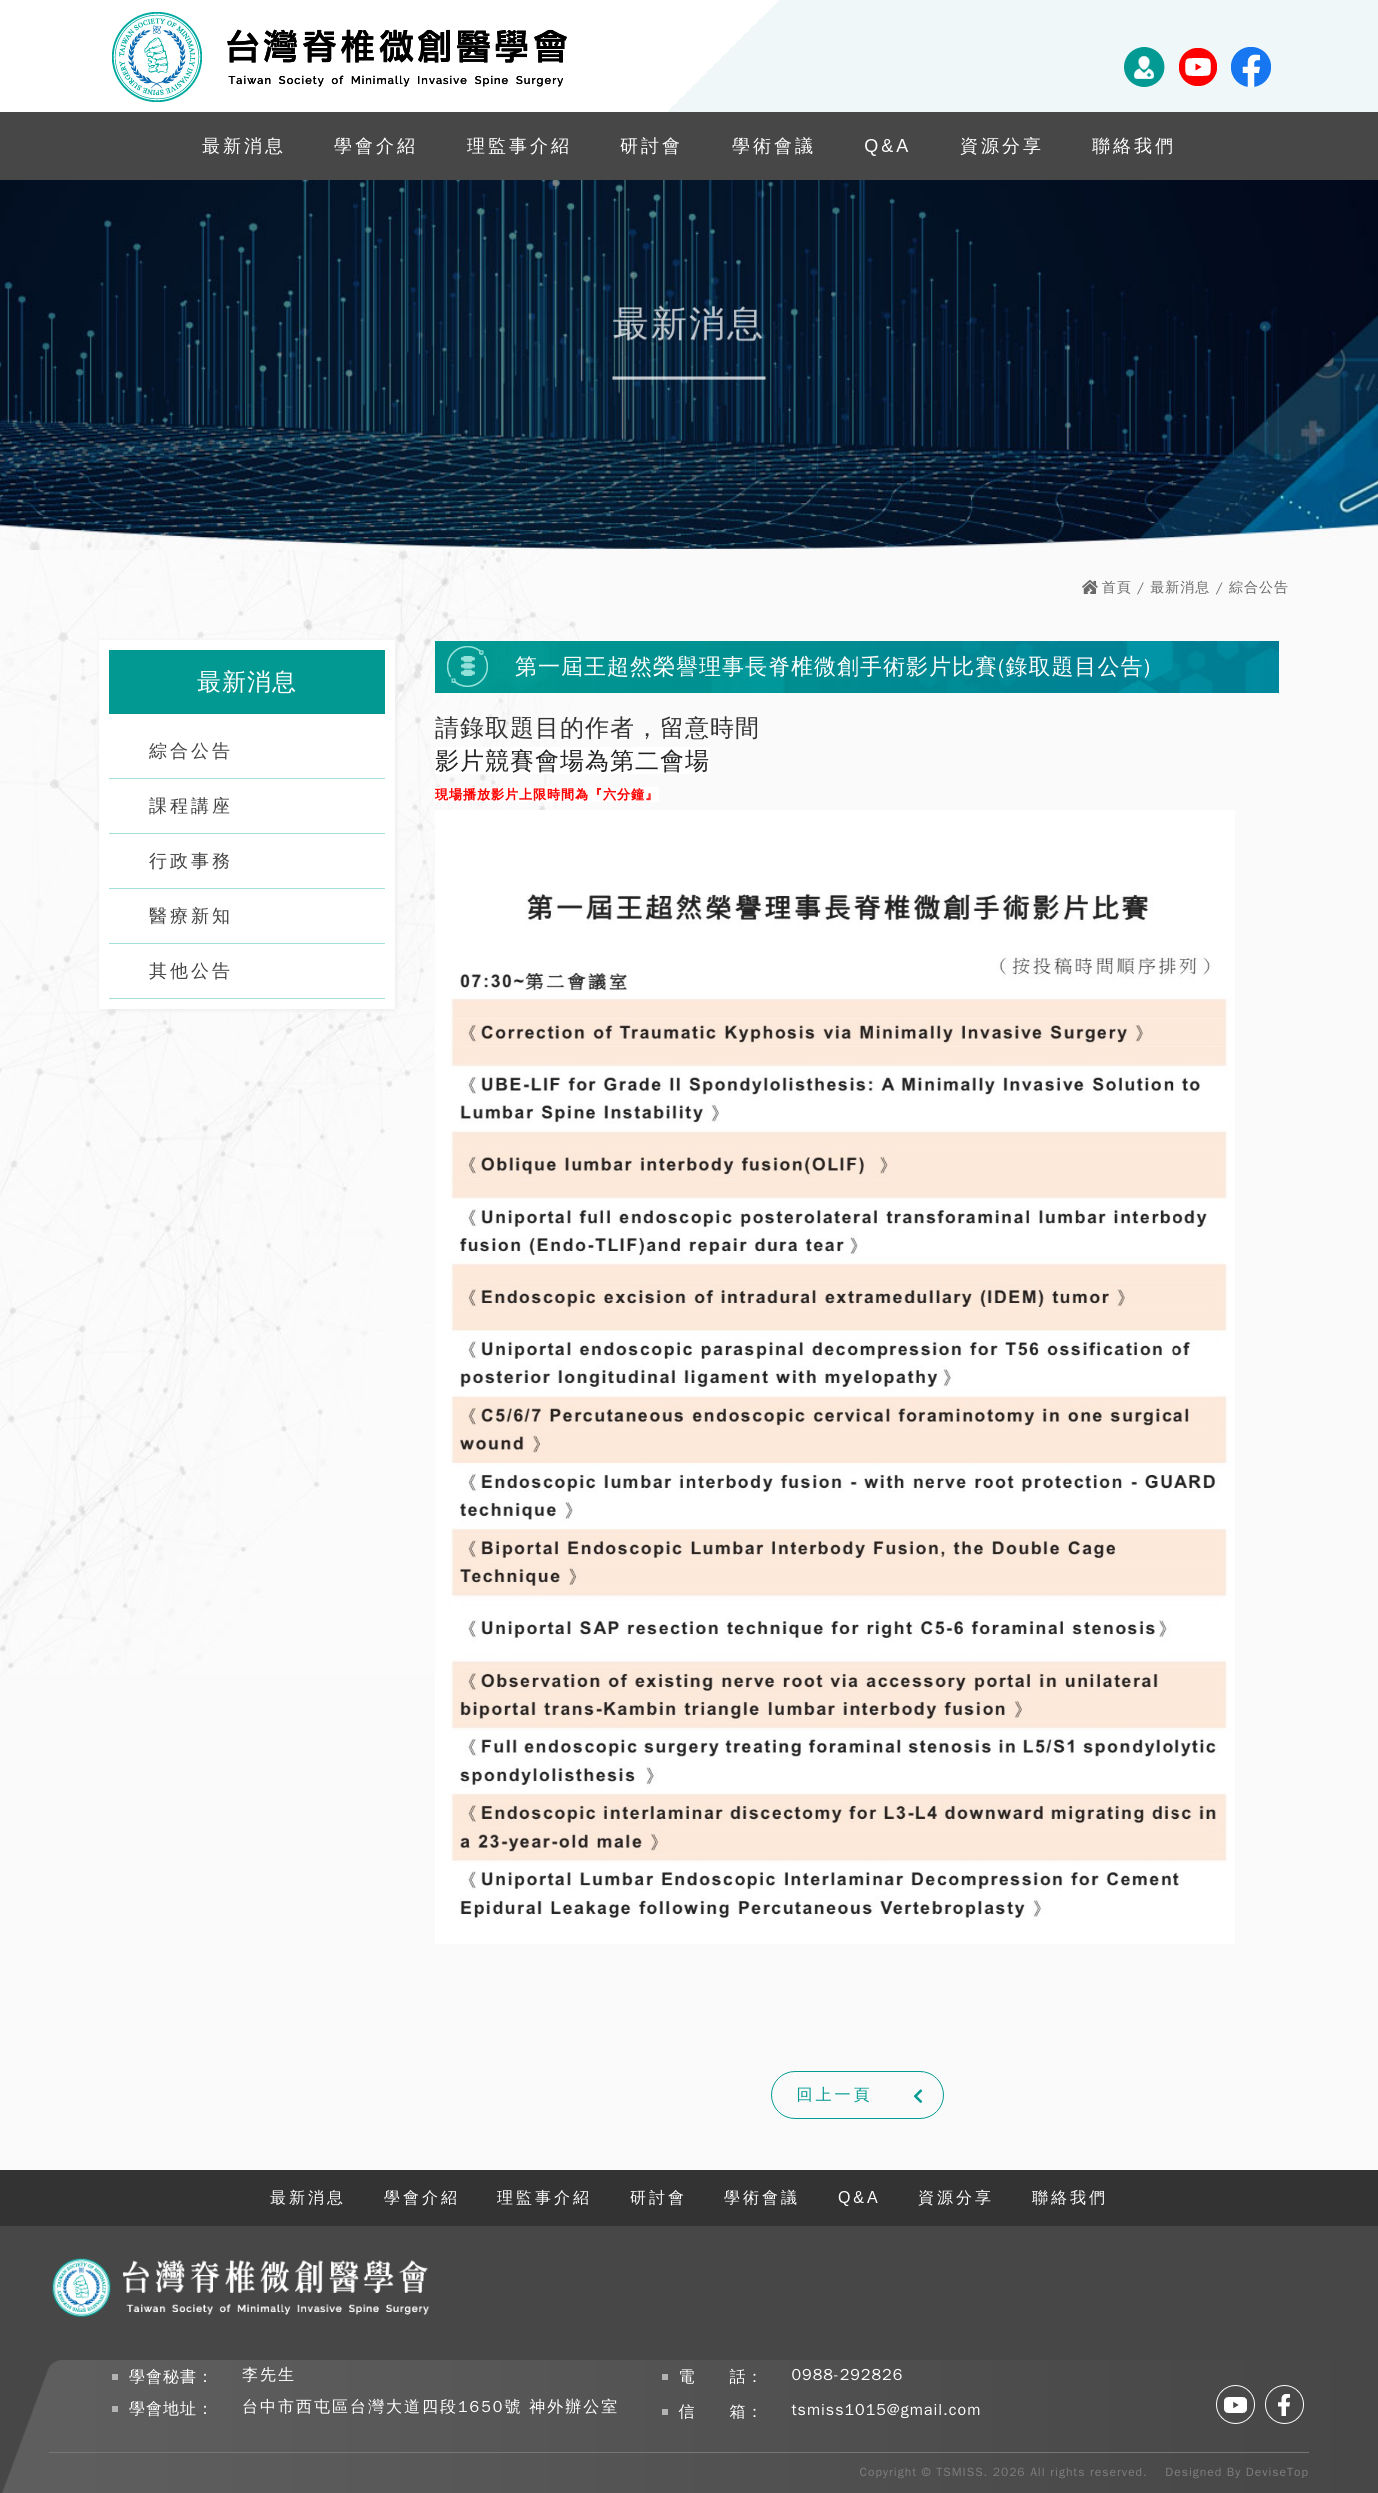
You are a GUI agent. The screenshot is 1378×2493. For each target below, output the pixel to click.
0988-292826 (848, 2375)
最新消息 (244, 146)
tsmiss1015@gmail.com (887, 2410)
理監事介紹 (519, 146)
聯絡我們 (1134, 146)
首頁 (1117, 587)
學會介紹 (376, 146)
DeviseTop (1277, 2472)
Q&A (887, 146)
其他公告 (191, 971)
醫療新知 (191, 916)
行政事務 (191, 861)
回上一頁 (835, 2095)
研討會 (651, 146)
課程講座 (191, 806)
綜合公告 (191, 751)
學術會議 (774, 146)
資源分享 (1002, 146)
